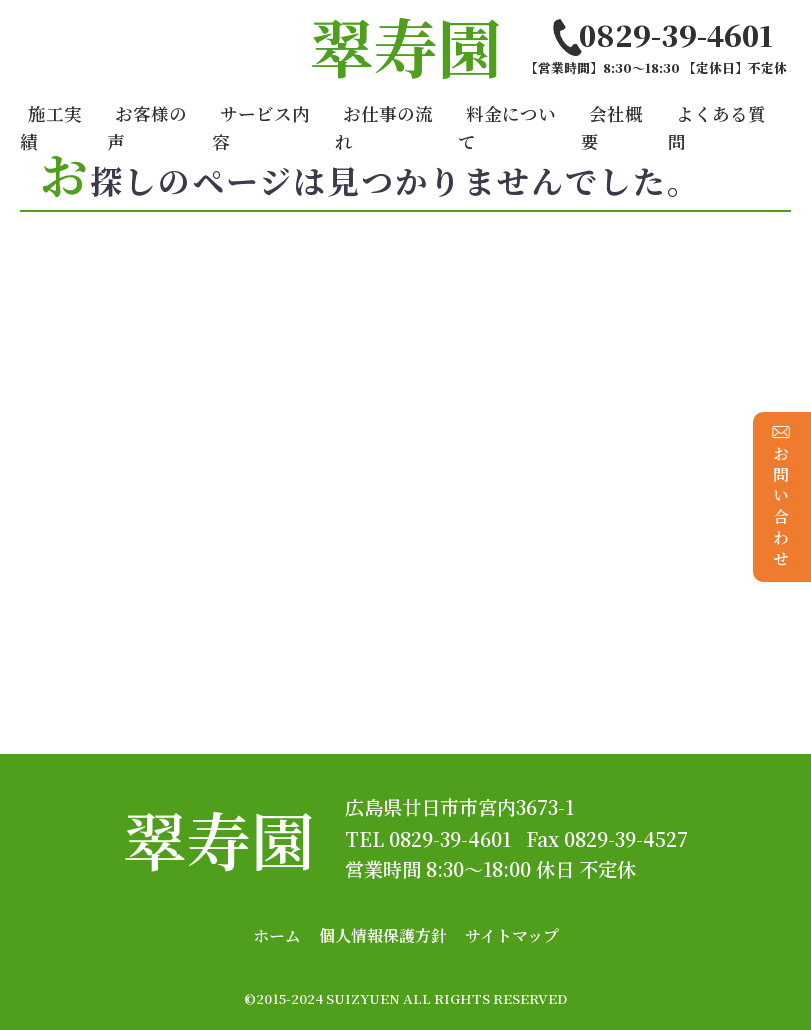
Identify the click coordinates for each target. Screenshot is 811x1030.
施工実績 (51, 127)
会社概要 (612, 127)
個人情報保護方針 (383, 935)
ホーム (277, 935)
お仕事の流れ (384, 127)
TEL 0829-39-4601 (428, 838)
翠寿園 (219, 838)
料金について (507, 127)
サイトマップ (512, 935)
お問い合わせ (781, 496)
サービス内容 (261, 127)
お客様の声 (147, 127)
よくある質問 (717, 127)
